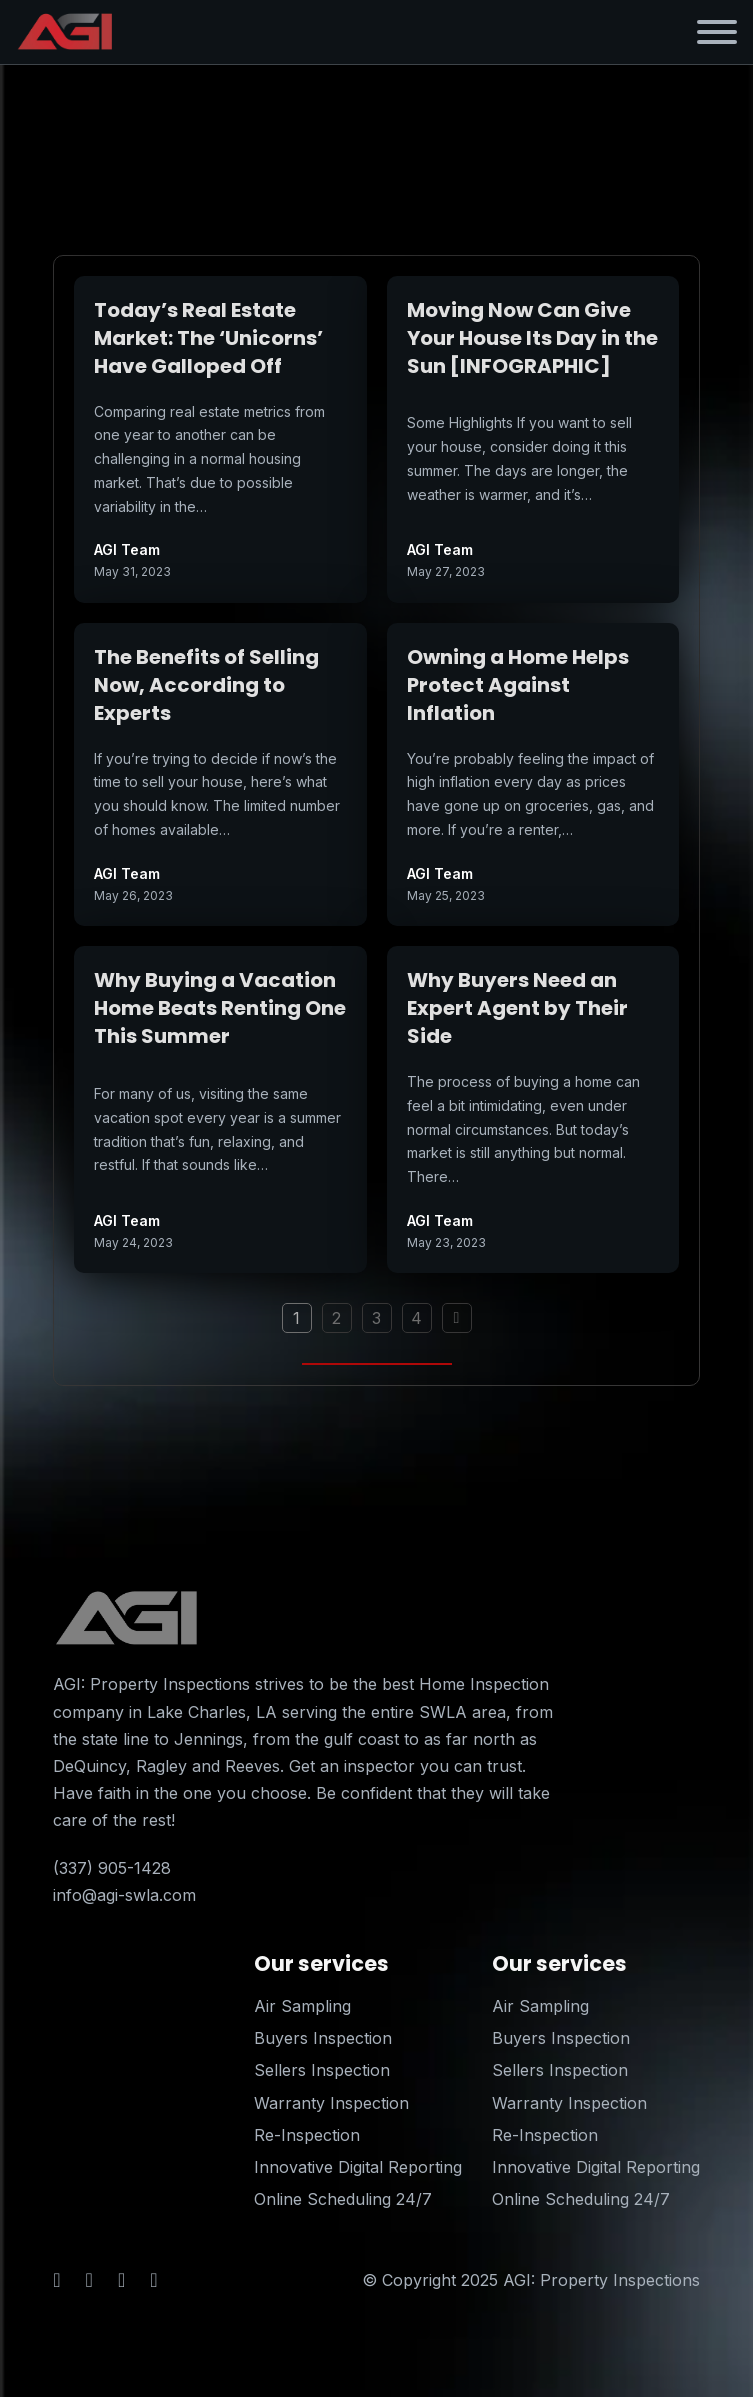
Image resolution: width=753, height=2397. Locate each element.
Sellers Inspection (322, 2070)
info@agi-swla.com (124, 1895)
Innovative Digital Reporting (358, 2167)
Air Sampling (302, 2006)
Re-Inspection (307, 2135)
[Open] (717, 32)
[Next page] (457, 1318)
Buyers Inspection (323, 2038)
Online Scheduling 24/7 (343, 2199)
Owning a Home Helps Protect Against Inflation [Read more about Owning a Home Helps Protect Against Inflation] (518, 685)
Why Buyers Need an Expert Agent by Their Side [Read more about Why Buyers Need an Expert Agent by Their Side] (517, 1008)
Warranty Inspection (331, 2103)
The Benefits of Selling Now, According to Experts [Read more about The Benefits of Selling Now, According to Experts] (206, 685)
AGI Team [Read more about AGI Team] (127, 549)
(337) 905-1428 (112, 1868)
